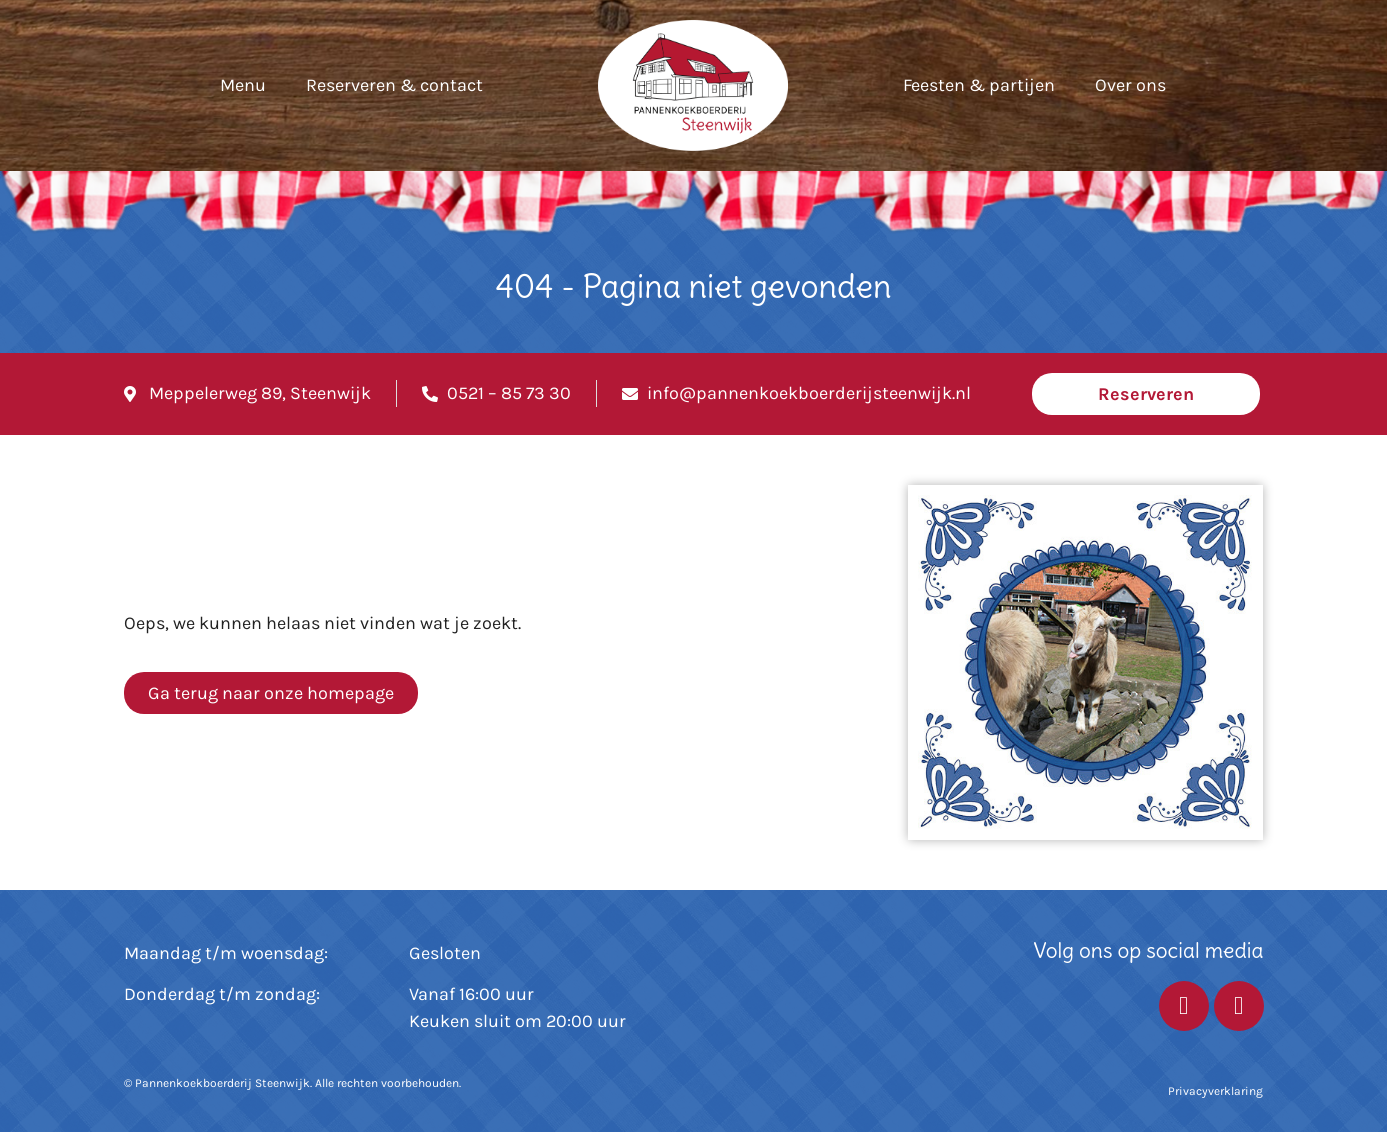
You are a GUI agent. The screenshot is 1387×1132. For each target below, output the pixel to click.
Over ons (1130, 85)
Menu (243, 85)
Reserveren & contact (394, 85)
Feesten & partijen (979, 85)
